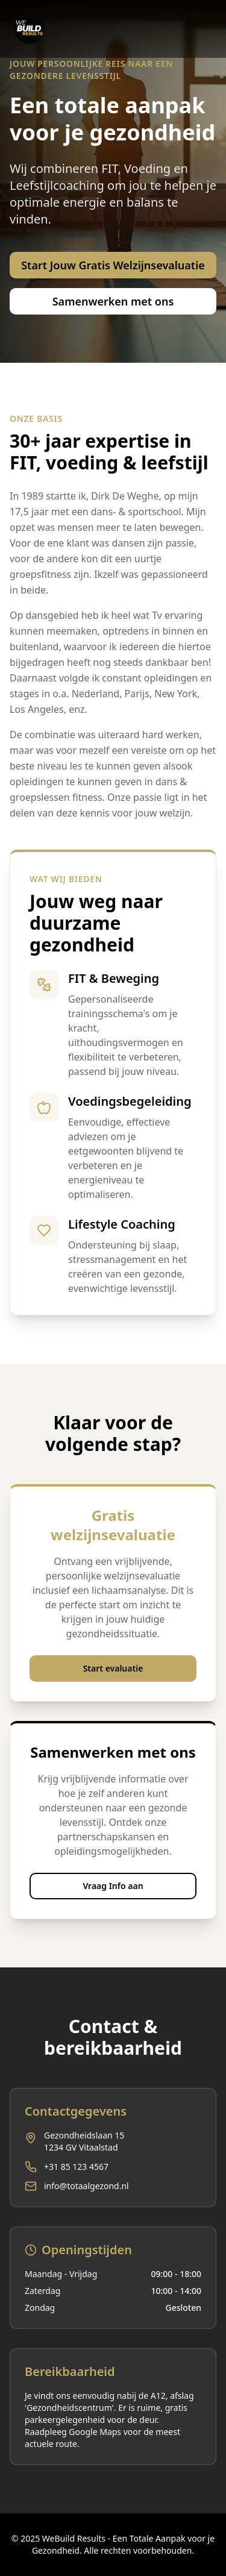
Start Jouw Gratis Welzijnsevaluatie (113, 265)
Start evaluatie (113, 1668)
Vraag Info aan (113, 1885)
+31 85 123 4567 (76, 2166)
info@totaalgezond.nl (86, 2186)
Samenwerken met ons (113, 301)
